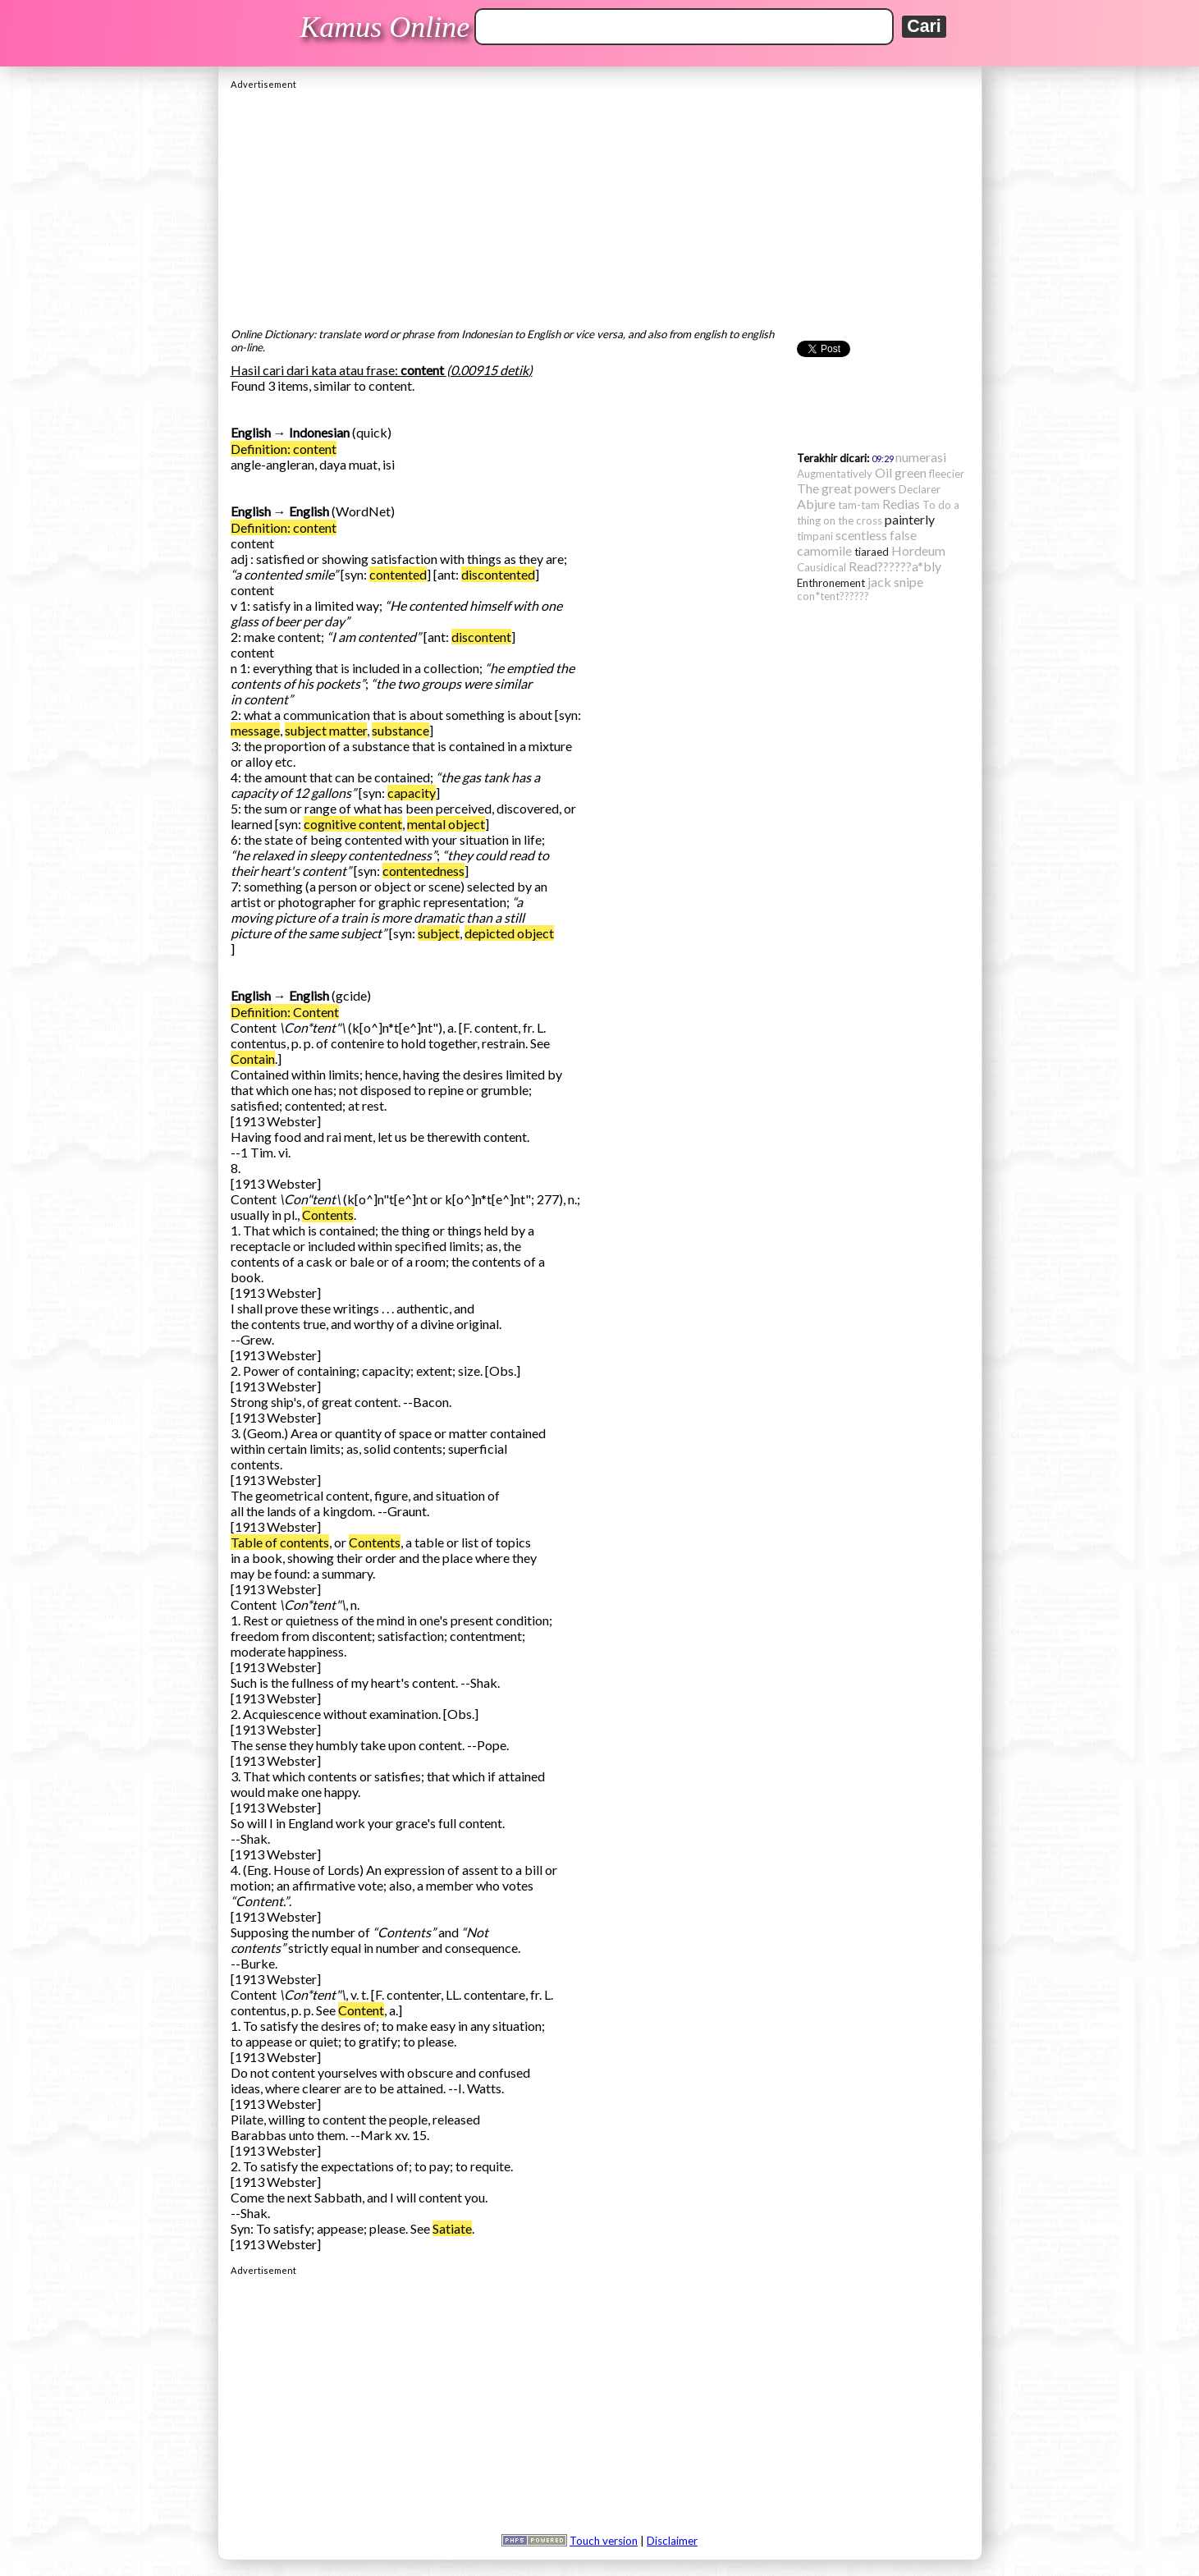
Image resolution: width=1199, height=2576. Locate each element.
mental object (446, 824)
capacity (411, 792)
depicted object (509, 933)
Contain (253, 1058)
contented (398, 574)
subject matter (326, 730)
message (255, 730)
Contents (328, 1214)
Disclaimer (672, 2540)
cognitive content (353, 824)
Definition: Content (285, 1012)
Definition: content (283, 448)
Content (361, 2010)
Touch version (604, 2540)
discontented (498, 574)
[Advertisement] (600, 204)
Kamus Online (384, 27)
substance (400, 730)
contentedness (423, 870)
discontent (481, 636)
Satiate (452, 2228)
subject (439, 933)
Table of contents (280, 1542)
